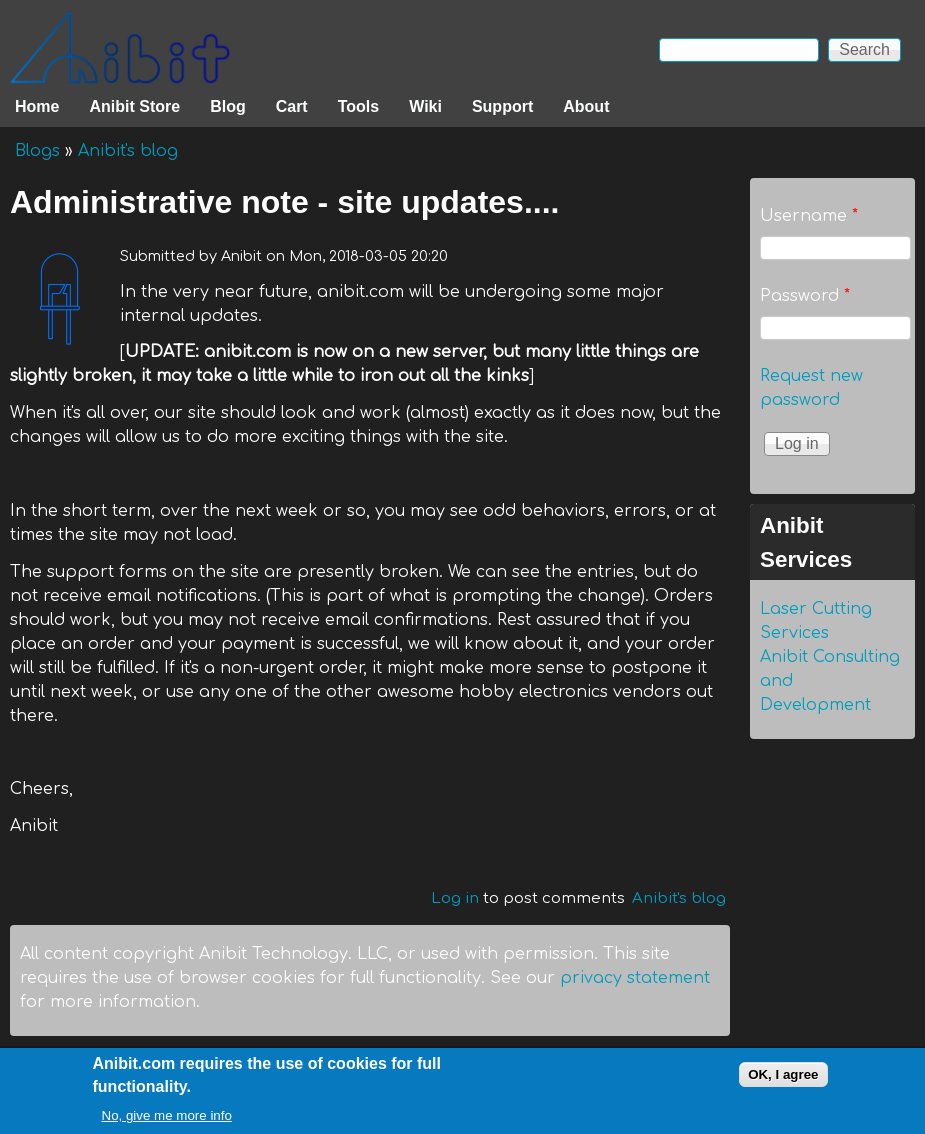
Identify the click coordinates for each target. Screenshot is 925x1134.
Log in (455, 898)
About (586, 106)
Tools (358, 106)
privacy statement (635, 978)
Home (37, 106)
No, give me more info (167, 1124)
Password (805, 296)
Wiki (425, 106)
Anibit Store (134, 106)
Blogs (37, 151)
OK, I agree (783, 1082)
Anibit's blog (128, 151)
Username (809, 216)
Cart (292, 106)
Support (502, 106)
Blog (228, 106)
